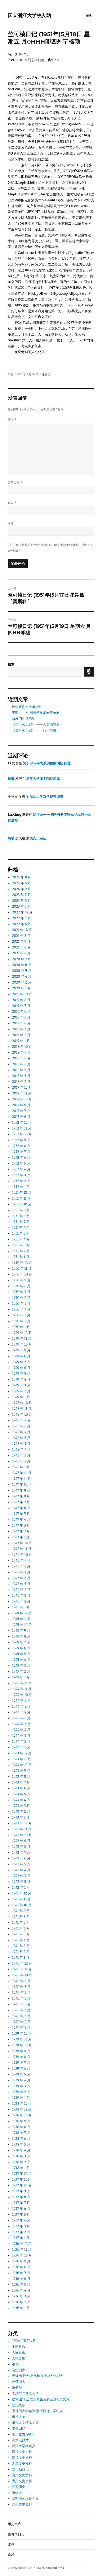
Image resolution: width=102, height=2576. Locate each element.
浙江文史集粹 (22, 2457)
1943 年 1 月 (21, 1817)
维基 (11, 2544)
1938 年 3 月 (21, 2156)
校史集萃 (18, 2405)
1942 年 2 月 (21, 1881)
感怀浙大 (18, 2382)
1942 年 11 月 (21, 1829)
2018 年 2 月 (21, 1081)
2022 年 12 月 (22, 912)
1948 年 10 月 (22, 1414)
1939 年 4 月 (21, 2080)
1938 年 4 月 (21, 2150)
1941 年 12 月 (21, 1893)
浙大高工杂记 (36, 838)
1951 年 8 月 (21, 1216)
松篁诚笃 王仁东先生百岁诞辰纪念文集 (41, 2399)
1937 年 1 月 (21, 2238)
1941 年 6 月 (21, 1928)
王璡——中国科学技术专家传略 (35, 713)
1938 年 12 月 (22, 2103)
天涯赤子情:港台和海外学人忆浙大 (37, 2376)
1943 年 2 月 (21, 1811)
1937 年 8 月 (21, 2197)
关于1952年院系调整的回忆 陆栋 (47, 763)
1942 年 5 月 (21, 1864)
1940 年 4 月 (21, 2010)
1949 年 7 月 (21, 1362)
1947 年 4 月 (21, 1519)
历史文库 (14, 2524)
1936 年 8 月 (21, 2267)
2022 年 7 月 (21, 918)
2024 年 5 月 (21, 883)
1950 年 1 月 (21, 1327)
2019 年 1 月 (21, 1041)
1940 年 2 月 (21, 2022)
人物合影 (18, 2358)
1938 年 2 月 (21, 2162)
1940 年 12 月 (22, 1963)
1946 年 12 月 (22, 1543)
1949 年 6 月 (21, 1368)
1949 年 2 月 (21, 1391)
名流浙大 (18, 2370)
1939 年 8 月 (21, 2057)
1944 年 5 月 (21, 1724)
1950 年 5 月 (21, 1303)
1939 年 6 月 (21, 2068)
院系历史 (18, 2487)
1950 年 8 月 (21, 1286)
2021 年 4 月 (21, 953)
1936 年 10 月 (22, 2255)
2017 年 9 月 (21, 1105)
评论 (12, 419)
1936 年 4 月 (21, 2290)
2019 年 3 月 (21, 1029)
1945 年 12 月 (21, 1613)
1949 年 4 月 (21, 1379)
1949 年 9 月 (21, 1350)
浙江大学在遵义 (23, 2446)
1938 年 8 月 (21, 2127)
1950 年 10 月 (22, 1274)
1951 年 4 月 (21, 1239)
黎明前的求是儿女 (25, 2498)
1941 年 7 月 (21, 1922)
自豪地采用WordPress (50, 2568)
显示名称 (15, 482)
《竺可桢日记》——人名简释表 (35, 724)
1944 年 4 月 (21, 1730)
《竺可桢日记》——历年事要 (34, 730)
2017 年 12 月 (22, 1087)
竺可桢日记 (20, 2469)
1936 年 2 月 (21, 2302)
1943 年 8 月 (21, 1776)
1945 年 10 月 (22, 1625)
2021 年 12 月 (22, 930)
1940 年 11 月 (21, 1969)
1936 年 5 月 (21, 2284)
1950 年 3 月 (21, 1315)
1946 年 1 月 (21, 1607)
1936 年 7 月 (21, 2273)
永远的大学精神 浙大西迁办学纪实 (37, 2411)
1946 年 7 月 (21, 1572)
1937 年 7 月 (21, 2203)
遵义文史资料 (22, 2481)
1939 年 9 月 (21, 2051)
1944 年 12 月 (22, 1683)
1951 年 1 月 (20, 1257)
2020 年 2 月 (21, 982)
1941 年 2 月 (21, 1952)
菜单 (89, 15)
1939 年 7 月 (21, 2062)
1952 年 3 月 (21, 1175)
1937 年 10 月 (21, 2185)
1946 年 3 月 (21, 1595)
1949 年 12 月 (22, 1333)
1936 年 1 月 (21, 2308)
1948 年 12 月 (22, 1403)
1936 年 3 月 (21, 2296)
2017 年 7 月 (21, 1111)
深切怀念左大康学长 (27, 707)
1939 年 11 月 (21, 2039)
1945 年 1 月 (21, 1677)
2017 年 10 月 (22, 1099)
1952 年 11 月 (21, 1128)
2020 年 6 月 (21, 965)
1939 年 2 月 (21, 2092)
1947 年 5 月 (21, 1514)
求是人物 (18, 2417)
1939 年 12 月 (22, 2033)
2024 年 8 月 (21, 877)
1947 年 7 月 (21, 1502)
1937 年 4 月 (21, 2220)
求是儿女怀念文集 (25, 2422)
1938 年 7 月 (21, 2133)
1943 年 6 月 (21, 1788)
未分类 (17, 2387)
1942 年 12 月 (22, 1823)
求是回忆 (18, 2428)
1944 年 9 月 (21, 1700)
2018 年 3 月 (21, 1076)
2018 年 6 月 (21, 1064)
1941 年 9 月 (21, 1911)
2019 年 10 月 (22, 994)
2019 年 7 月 (21, 1006)
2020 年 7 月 (21, 959)
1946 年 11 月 (21, 1549)
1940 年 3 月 (21, 2016)
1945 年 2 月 (21, 1671)
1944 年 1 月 (21, 1747)
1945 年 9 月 (21, 1630)
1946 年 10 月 (22, 1554)
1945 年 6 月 (21, 1648)
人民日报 (18, 2352)
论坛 (11, 2555)
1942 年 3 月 (21, 1876)
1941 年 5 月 (21, 1934)
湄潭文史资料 (22, 2463)
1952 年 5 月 (21, 1163)
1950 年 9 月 (21, 1280)
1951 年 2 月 (21, 1251)
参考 (15, 2364)
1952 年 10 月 (22, 1134)
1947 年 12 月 (21, 1473)
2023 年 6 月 (21, 900)
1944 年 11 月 (21, 1689)
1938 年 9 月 (21, 2121)
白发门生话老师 (23, 718)
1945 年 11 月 (21, 1619)
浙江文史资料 (22, 2452)
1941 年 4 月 (21, 1940)
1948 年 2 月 (21, 1461)
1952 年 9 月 (21, 1140)
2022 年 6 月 (21, 924)
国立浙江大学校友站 (29, 15)
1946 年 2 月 (21, 1601)
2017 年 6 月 (21, 1116)
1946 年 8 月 (21, 1566)
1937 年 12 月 (21, 2173)
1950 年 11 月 (21, 1268)
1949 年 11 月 (21, 1338)
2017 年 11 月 (21, 1093)
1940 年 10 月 (22, 1975)
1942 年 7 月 (21, 1852)
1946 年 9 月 (21, 1560)
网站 (11, 523)
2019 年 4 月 (21, 1023)
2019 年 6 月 (21, 1011)
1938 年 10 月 (22, 2115)
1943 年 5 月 (21, 1794)
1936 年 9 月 (21, 2261)
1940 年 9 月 (21, 1981)
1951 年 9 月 (21, 1210)
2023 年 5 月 (21, 906)
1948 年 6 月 (21, 1438)
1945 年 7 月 (21, 1642)
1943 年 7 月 (21, 1782)
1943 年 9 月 (21, 1770)
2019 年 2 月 (21, 1035)
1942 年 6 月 (21, 1858)
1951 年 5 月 (21, 1233)
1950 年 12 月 (22, 1262)
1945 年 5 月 (21, 1654)
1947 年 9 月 (21, 1490)
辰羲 (10, 374)
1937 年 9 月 (21, 2191)
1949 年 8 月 (21, 1356)
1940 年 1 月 (21, 2027)
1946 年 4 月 (21, 1589)
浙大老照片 (20, 2440)
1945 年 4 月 (21, 1660)
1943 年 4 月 (21, 1800)
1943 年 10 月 (22, 1765)
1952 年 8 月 (21, 1146)
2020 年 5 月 (21, 971)
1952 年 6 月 (21, 1157)
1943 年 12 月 (21, 1753)
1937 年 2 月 (21, 2232)
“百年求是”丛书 (23, 2341)
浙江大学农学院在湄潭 (43, 778)
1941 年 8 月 (21, 1916)
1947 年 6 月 (21, 1508)
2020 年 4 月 (21, 976)
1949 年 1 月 (21, 1397)
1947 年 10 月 (21, 1484)
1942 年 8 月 (21, 1846)
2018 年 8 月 (21, 1058)
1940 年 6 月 (21, 1998)
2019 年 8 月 (21, 1000)
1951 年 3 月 (21, 1245)
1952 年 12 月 (22, 1122)
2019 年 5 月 (21, 1017)
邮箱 (12, 503)
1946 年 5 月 (21, 1584)
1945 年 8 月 (21, 1636)
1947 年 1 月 (21, 1537)
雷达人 (17, 2492)
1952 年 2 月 (21, 1181)
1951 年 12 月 (21, 1192)
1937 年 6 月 (21, 2208)
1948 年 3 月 (21, 1455)
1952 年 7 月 (21, 1152)
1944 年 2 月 (21, 1741)
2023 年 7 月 (21, 895)
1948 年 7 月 (21, 1432)
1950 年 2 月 (21, 1321)
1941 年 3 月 (21, 1946)
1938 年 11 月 (21, 2109)
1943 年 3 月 (21, 1806)
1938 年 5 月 (21, 2144)
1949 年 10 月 (22, 1344)
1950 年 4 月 (21, 1309)
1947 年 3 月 (21, 1525)
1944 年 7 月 (21, 1712)
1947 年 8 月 (21, 1496)
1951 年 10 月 (21, 1204)
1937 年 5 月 (21, 2214)
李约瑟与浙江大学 (25, 2393)
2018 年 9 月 (21, 1052)
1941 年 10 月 (21, 1905)
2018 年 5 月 (21, 1070)
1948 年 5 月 (21, 1443)
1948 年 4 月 (21, 1449)
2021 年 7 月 (21, 941)
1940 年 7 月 (21, 1992)
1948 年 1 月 (21, 1467)
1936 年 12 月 (22, 2243)
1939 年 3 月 (21, 2086)
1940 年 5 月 (21, 2004)
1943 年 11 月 (21, 1759)
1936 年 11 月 (21, 2249)
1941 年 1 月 (20, 1957)
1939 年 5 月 (21, 2074)
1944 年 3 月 (21, 1735)
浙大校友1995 (22, 2434)
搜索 (11, 664)
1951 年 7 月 (21, 1222)
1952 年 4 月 (21, 1169)
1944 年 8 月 (21, 1706)
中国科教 (18, 2347)
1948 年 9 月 (21, 1420)
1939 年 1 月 (21, 2098)
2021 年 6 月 (21, 947)
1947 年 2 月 (21, 1531)
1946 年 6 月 (21, 1578)
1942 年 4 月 (21, 1870)
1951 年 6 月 (21, 1227)
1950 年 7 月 (21, 1292)
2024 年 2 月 (21, 889)
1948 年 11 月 (21, 1408)
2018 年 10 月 (22, 1046)
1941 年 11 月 (21, 1899)
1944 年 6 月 (21, 1718)
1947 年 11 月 (21, 1479)
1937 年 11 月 (21, 2179)
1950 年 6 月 (21, 1298)
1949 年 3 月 (21, 1385)
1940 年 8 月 (21, 1987)
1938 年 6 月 (21, 2138)
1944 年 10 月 (22, 1695)
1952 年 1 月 (21, 1187)
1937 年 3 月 (21, 2226)
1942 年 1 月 (21, 1887)
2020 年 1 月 (21, 988)
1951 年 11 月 (21, 1198)
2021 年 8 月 (21, 935)
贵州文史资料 (22, 2475)
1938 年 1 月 (21, 2168)
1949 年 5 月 (21, 1373)
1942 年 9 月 (21, 1841)
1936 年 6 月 (21, 2279)
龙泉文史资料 (22, 2504)
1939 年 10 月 (22, 2045)
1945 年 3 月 (21, 1665)
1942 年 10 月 (22, 1835)
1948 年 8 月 (21, 1426)
